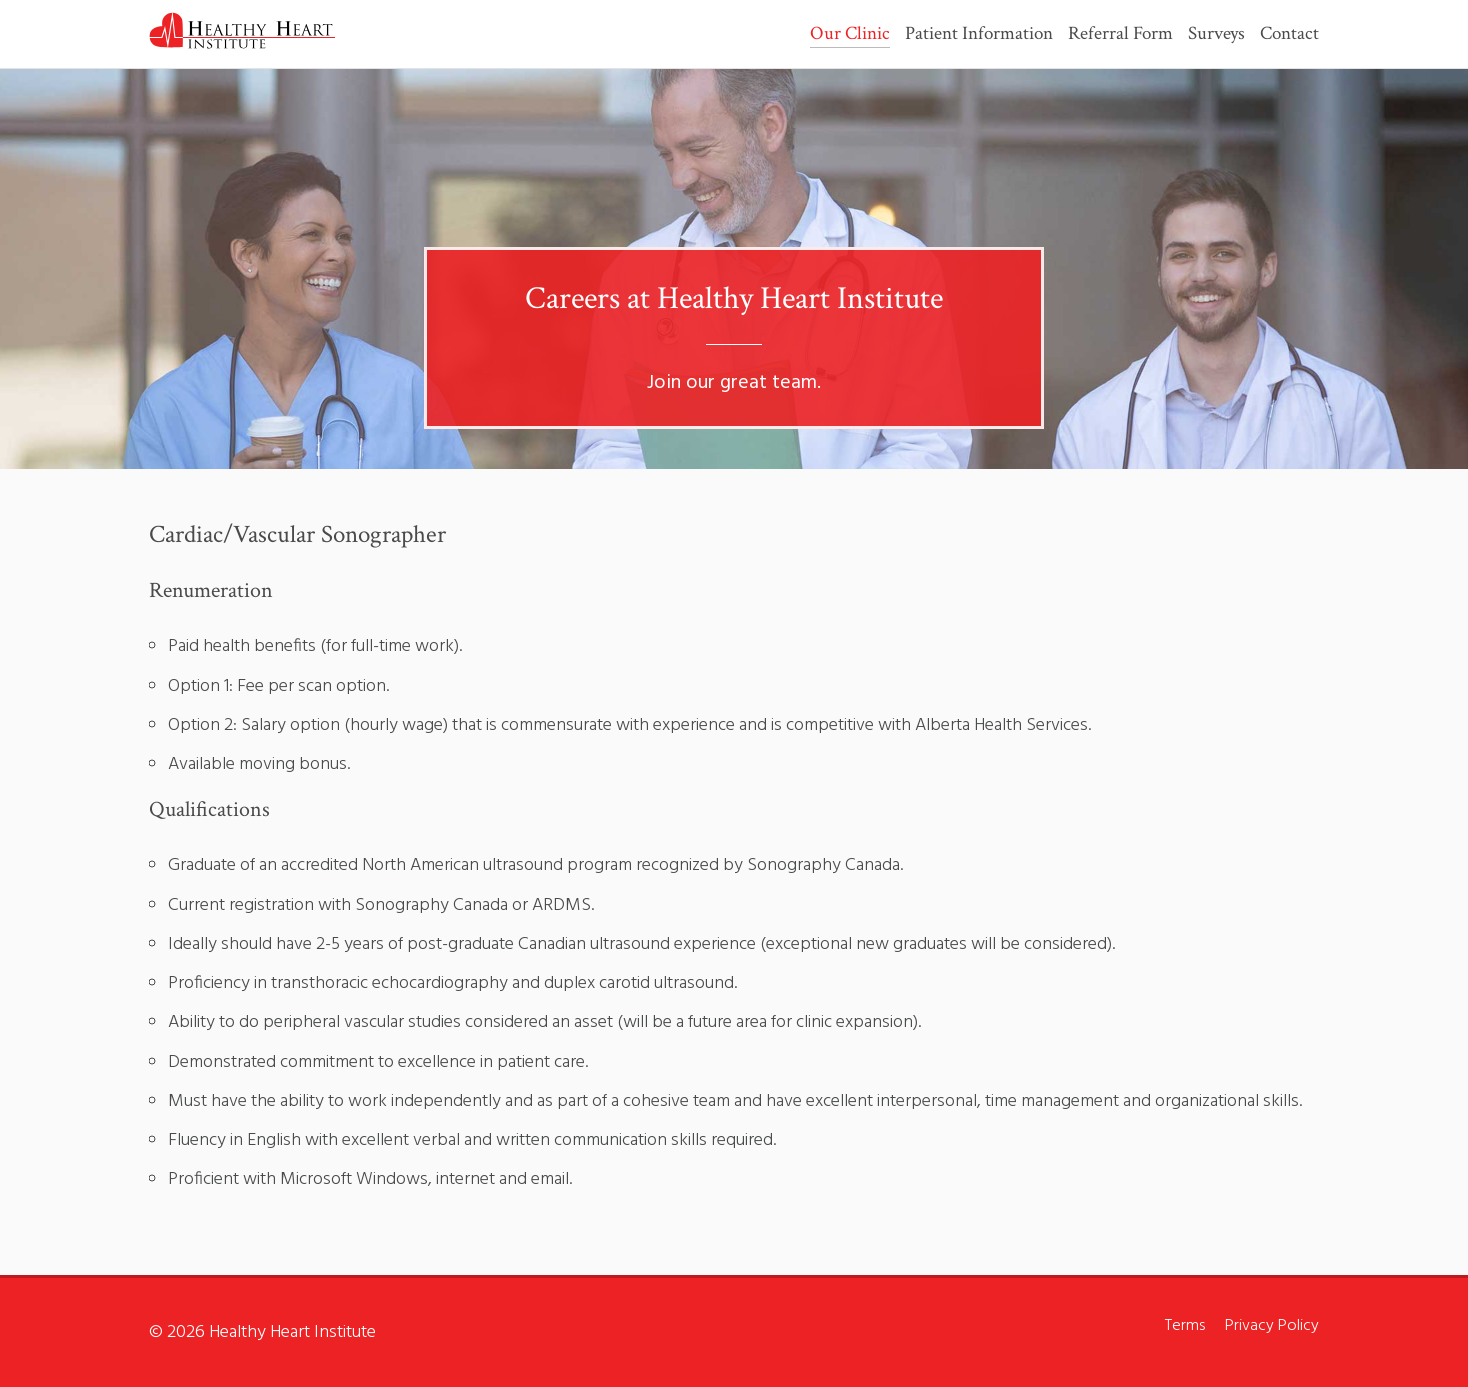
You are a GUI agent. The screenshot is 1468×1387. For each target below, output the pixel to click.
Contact (1289, 35)
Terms (1185, 1326)
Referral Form (1120, 35)
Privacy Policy (1272, 1326)
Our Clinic (850, 35)
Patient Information (979, 35)
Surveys (1216, 35)
